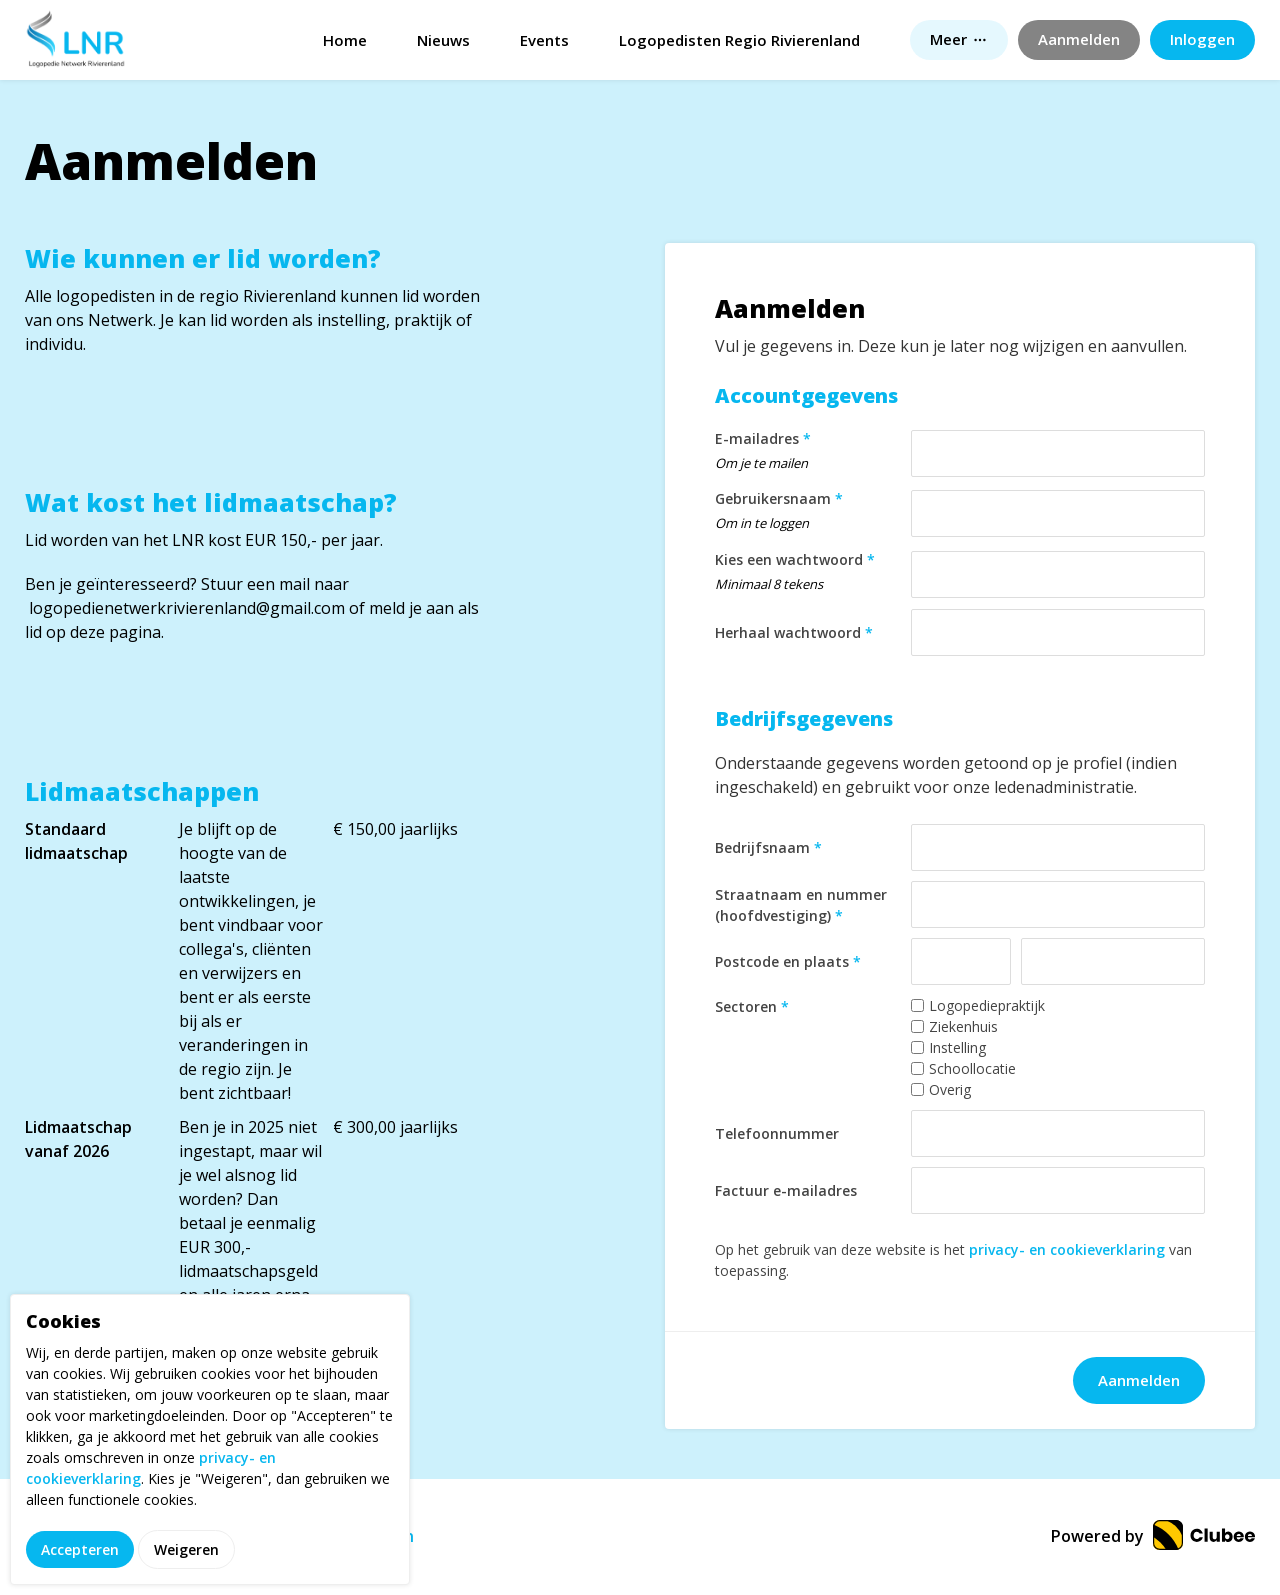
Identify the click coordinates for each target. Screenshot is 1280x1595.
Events (544, 40)
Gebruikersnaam (808, 514)
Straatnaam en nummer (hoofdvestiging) (801, 905)
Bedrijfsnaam (768, 847)
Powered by (1153, 1536)
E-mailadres (808, 454)
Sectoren (752, 1006)
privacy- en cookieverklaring (1067, 1249)
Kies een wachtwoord (808, 575)
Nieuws (443, 40)
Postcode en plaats (788, 961)
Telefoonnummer (777, 1133)
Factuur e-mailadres (786, 1190)
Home (345, 40)
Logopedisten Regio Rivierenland (739, 40)
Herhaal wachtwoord (794, 632)
